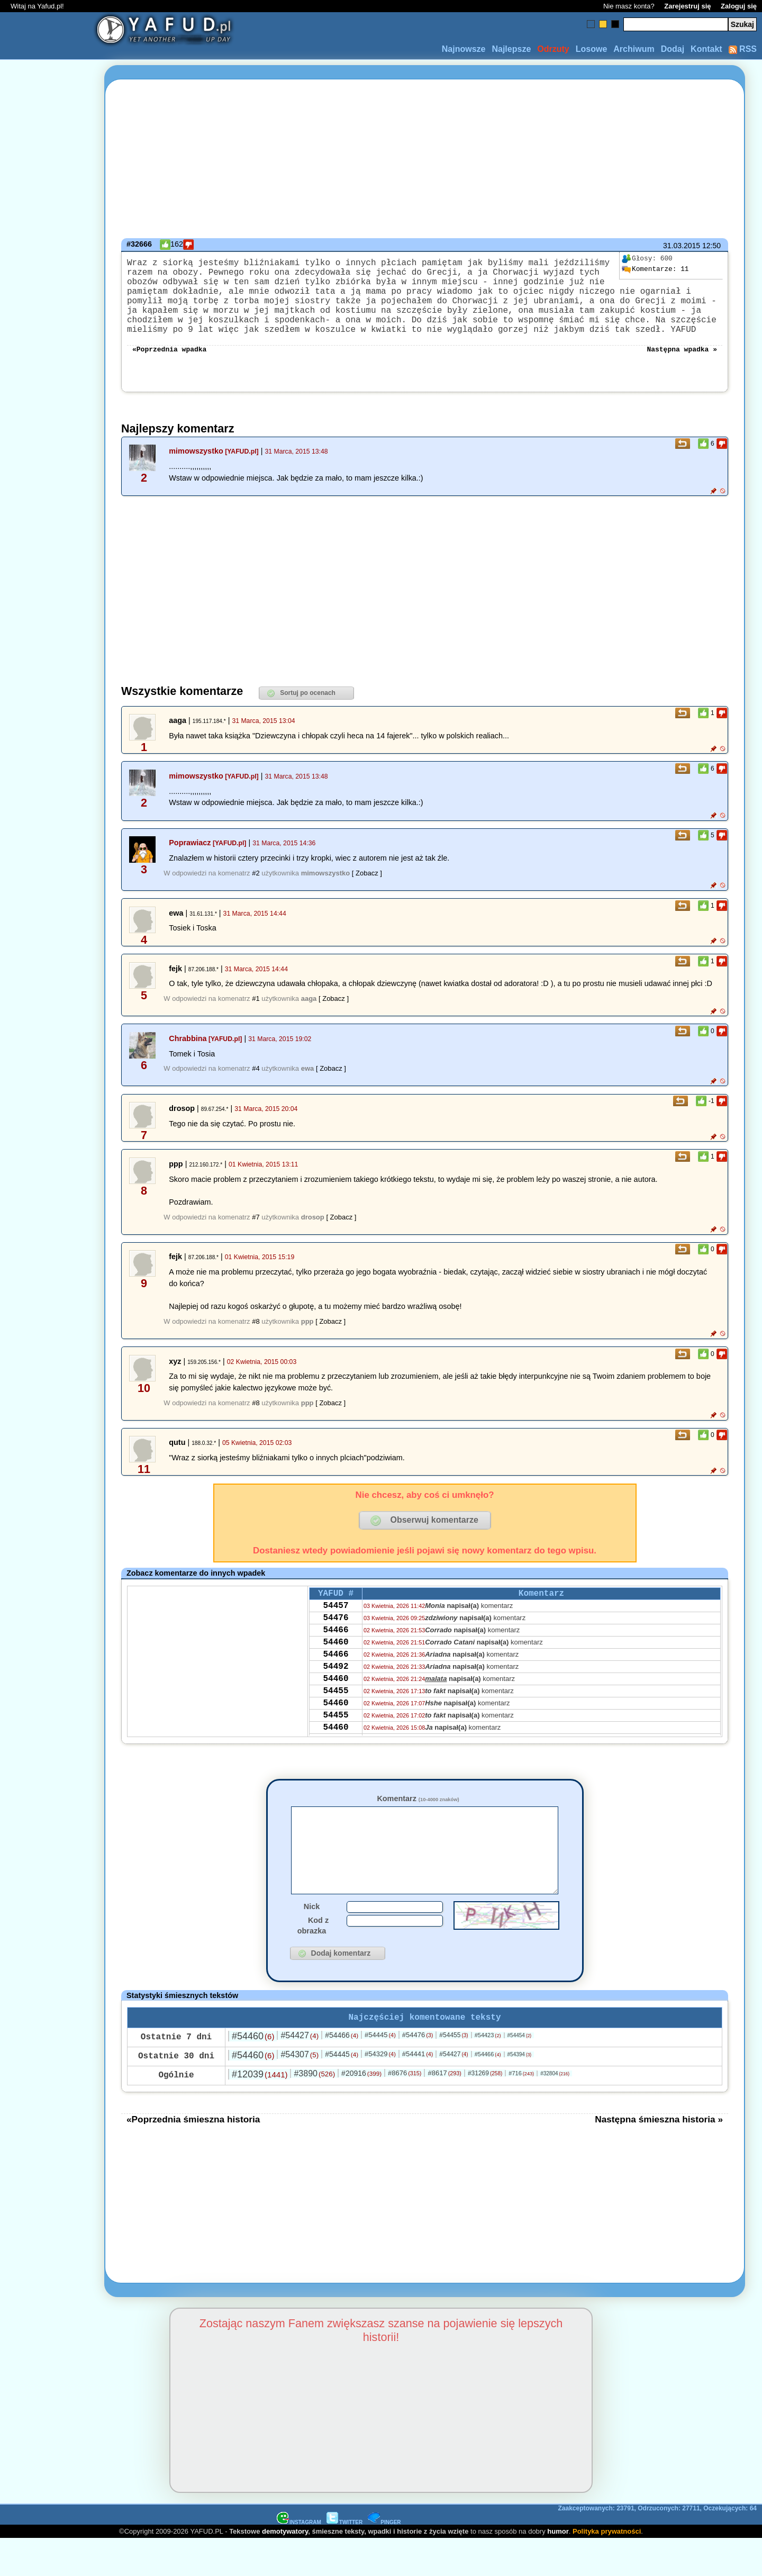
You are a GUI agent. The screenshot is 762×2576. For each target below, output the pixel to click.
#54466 (341, 2072)
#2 (255, 892)
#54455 (453, 2072)
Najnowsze (464, 48)
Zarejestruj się (687, 6)
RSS (743, 48)
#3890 (314, 2110)
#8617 (444, 2110)
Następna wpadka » (682, 367)
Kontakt (706, 48)
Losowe (591, 48)
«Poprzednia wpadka (169, 367)
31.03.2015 (681, 245)
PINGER (384, 2559)
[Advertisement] (46, 1288)
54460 (335, 1671)
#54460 (253, 2073)
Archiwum (633, 48)
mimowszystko (196, 470)
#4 (255, 1087)
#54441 (417, 2091)
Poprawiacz (190, 861)
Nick (312, 1941)
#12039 (259, 2111)
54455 (335, 1728)
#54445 (380, 2072)
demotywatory (285, 2568)
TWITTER (344, 2559)
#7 (255, 1236)
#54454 (519, 2072)
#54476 (417, 2072)
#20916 (361, 2110)
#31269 (485, 2110)
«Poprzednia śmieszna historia (193, 2156)
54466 (335, 1656)
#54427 (299, 2072)
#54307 (299, 2091)
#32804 (554, 2110)
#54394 (519, 2091)
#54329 (380, 2091)
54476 (335, 1642)
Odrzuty (553, 48)
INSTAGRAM (299, 2559)
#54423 (488, 2072)
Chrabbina (187, 1057)
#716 (521, 2110)
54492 (335, 1699)
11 (655, 269)
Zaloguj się (739, 6)
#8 (255, 1340)
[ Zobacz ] (367, 892)
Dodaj (672, 48)
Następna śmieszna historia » (659, 2156)
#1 (255, 1018)
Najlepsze (511, 48)
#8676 (404, 2110)
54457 (335, 1628)
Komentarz (418, 1817)
